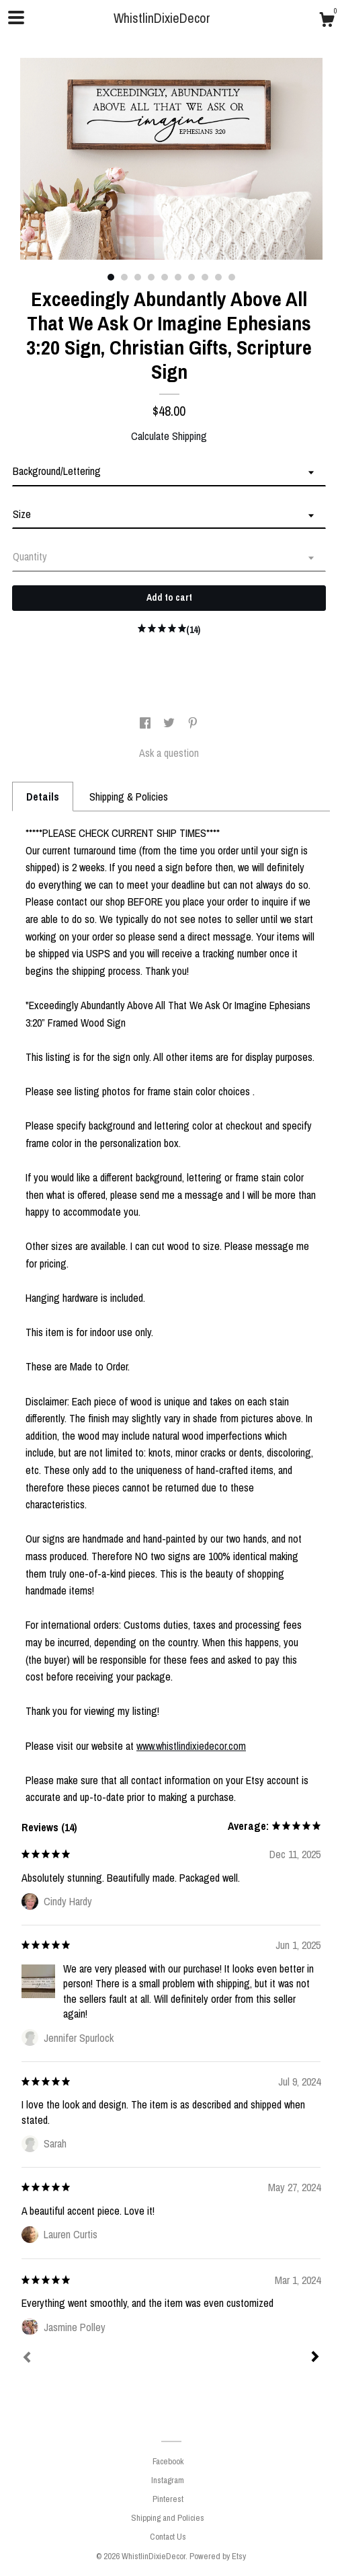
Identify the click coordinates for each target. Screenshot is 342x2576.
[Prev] (27, 2358)
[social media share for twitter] (170, 723)
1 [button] (111, 277)
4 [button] (151, 277)
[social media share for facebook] (146, 723)
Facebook (168, 2461)
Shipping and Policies (167, 2518)
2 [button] (124, 277)
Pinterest (168, 2499)
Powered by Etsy (217, 2556)
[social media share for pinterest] (192, 723)
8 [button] (205, 277)
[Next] (315, 2358)
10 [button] (231, 277)
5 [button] (164, 277)
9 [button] (218, 277)
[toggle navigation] (16, 17)
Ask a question (169, 752)
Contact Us (168, 2536)
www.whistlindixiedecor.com (191, 1745)
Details (42, 796)
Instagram (167, 2480)
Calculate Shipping (169, 436)
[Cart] (326, 21)
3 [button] (137, 277)
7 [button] (191, 277)
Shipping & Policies (128, 796)
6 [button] (178, 277)
